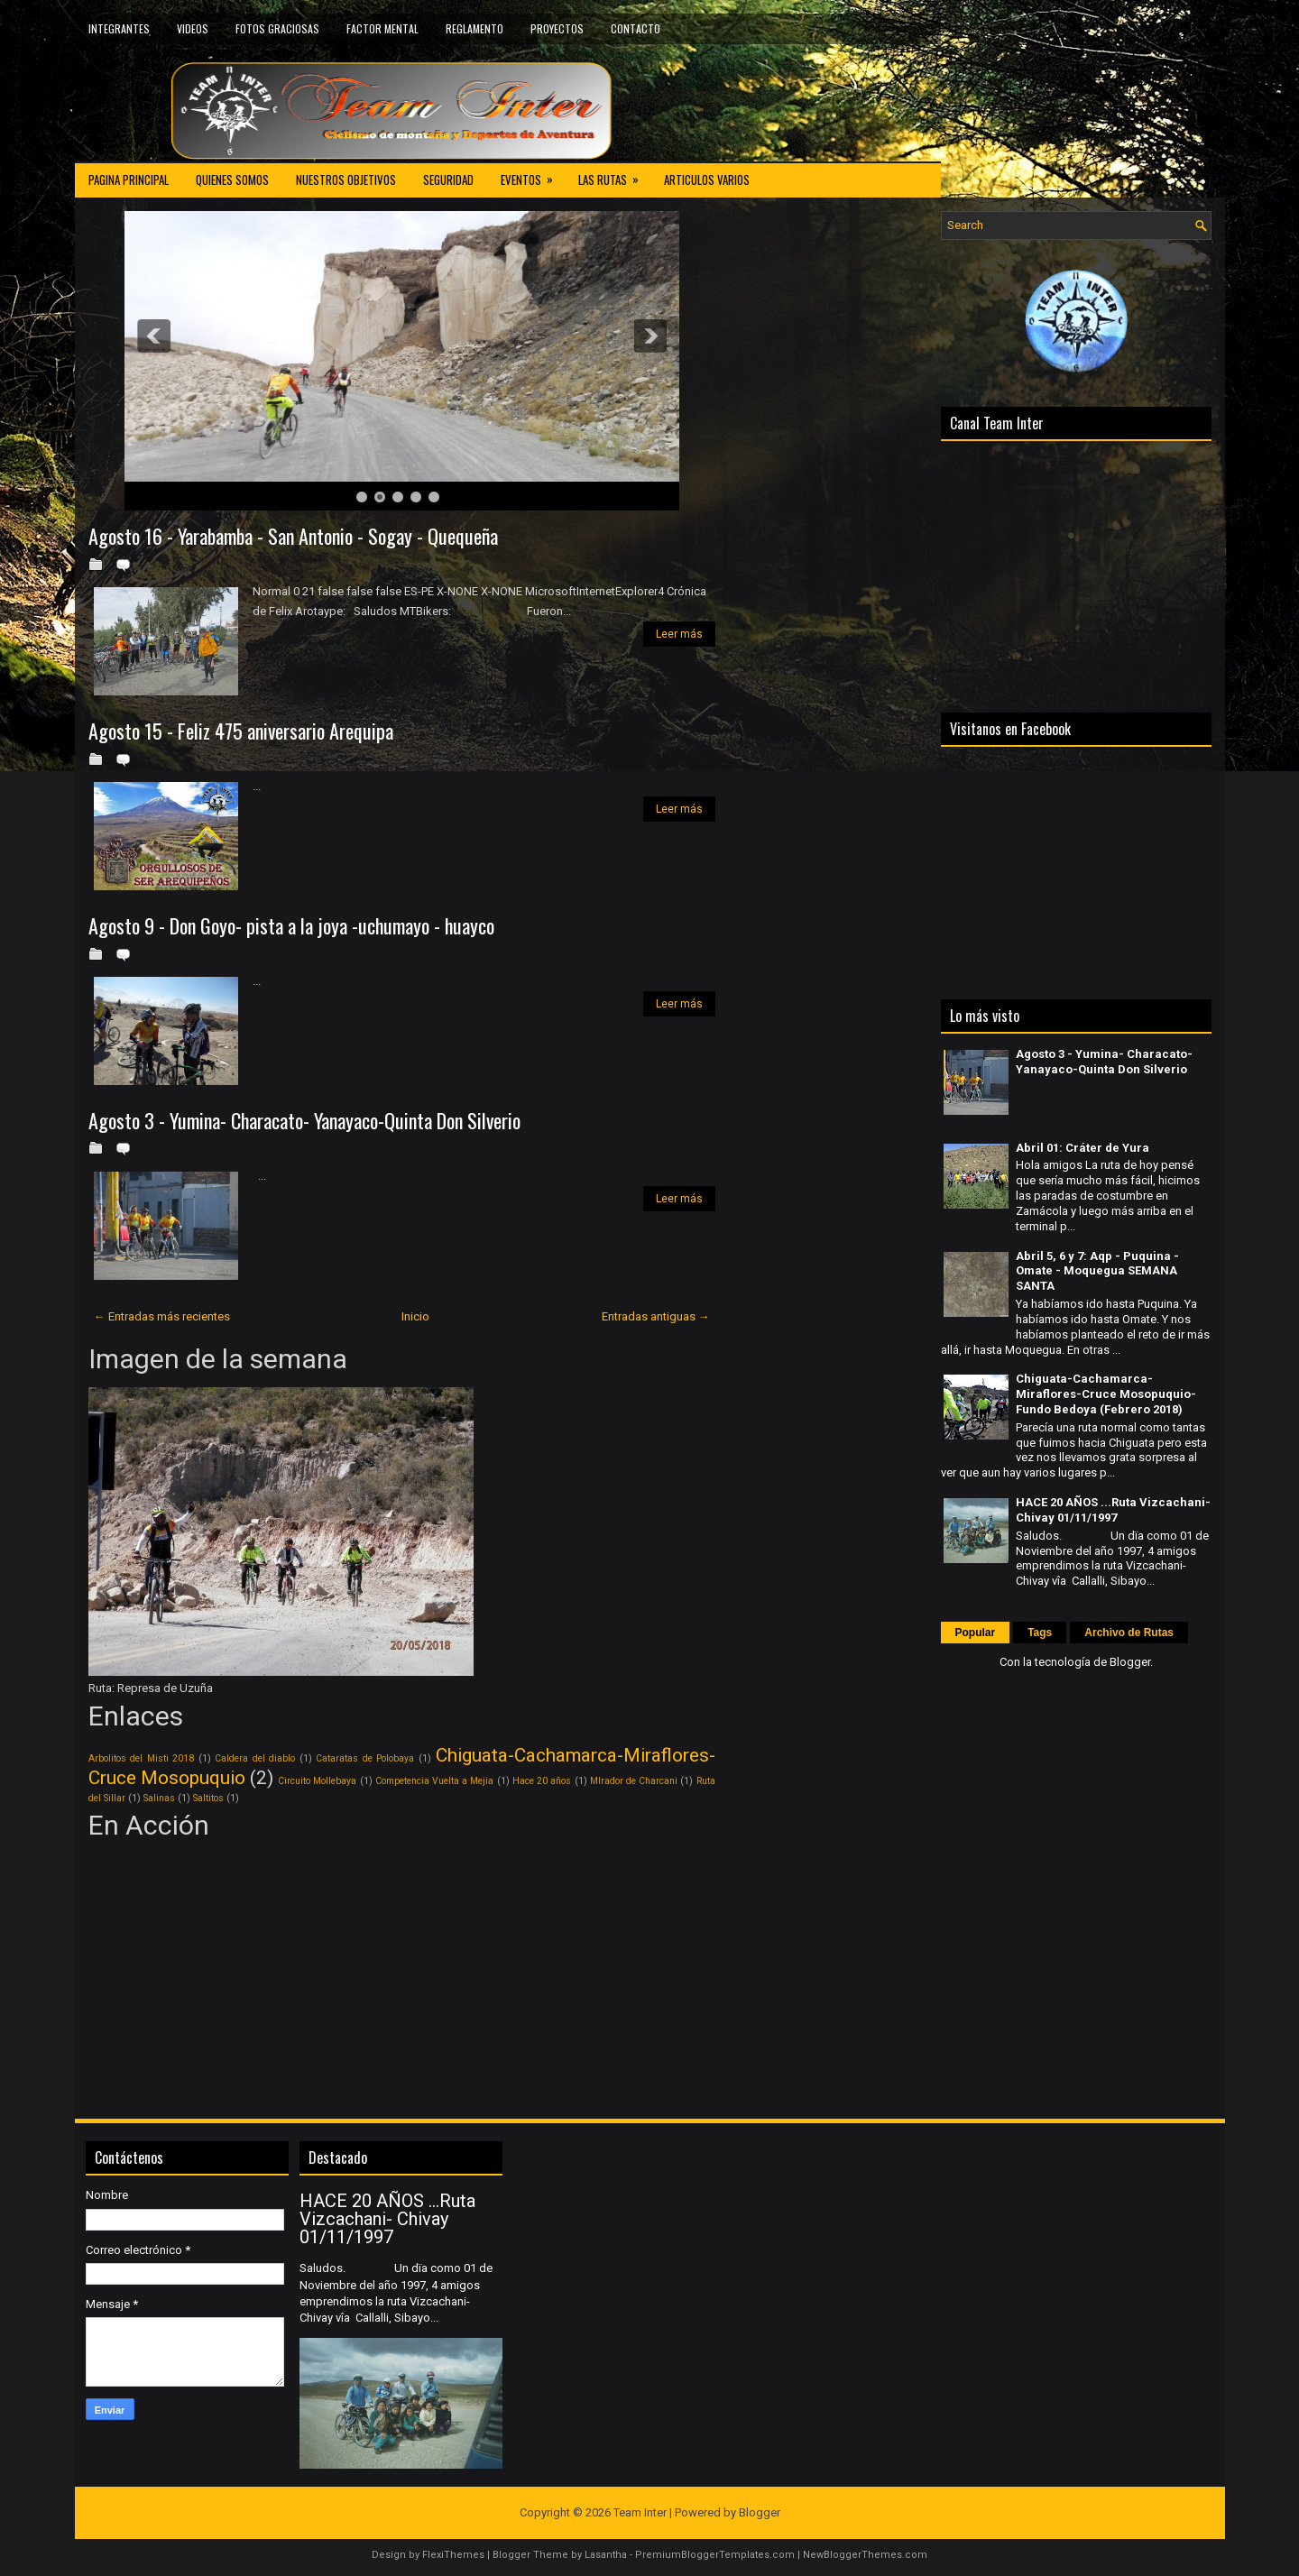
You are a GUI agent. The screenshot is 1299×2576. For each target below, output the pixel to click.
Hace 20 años (541, 1781)
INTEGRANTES (119, 28)
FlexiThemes (453, 2555)
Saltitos (208, 1798)
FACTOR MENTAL (382, 28)
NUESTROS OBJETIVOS (346, 179)
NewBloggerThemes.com (865, 2555)
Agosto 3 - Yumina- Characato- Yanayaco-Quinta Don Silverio (304, 1120)
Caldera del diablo (255, 1758)
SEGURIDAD (448, 179)
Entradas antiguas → (656, 1316)
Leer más (679, 634)
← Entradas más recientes (162, 1316)
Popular (975, 1632)
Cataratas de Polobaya (365, 1758)
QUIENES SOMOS (232, 179)
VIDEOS (192, 28)
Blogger (1130, 1662)
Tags (1039, 1632)
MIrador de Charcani (633, 1781)
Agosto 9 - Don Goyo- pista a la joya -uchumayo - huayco (291, 925)
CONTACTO (635, 28)
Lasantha (606, 2555)
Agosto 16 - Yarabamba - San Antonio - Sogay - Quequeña (293, 535)
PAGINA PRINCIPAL (128, 179)
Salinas (159, 1798)
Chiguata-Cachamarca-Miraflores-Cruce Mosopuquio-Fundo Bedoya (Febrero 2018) (1106, 1394)
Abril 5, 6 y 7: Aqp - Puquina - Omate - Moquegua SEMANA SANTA (1097, 1271)
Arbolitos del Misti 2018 (141, 1758)
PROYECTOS (557, 28)
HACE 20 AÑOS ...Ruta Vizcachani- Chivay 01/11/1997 (1113, 1509)
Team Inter (640, 2512)
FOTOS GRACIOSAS (277, 28)
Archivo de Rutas (1129, 1632)
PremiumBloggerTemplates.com (715, 2555)
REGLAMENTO (474, 28)
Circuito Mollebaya (317, 1781)
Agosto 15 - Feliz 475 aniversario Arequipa (240, 730)
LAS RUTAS (614, 175)
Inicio (415, 1316)
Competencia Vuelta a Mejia (434, 1781)
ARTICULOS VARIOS (707, 179)
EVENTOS (533, 175)
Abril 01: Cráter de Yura (1082, 1148)
